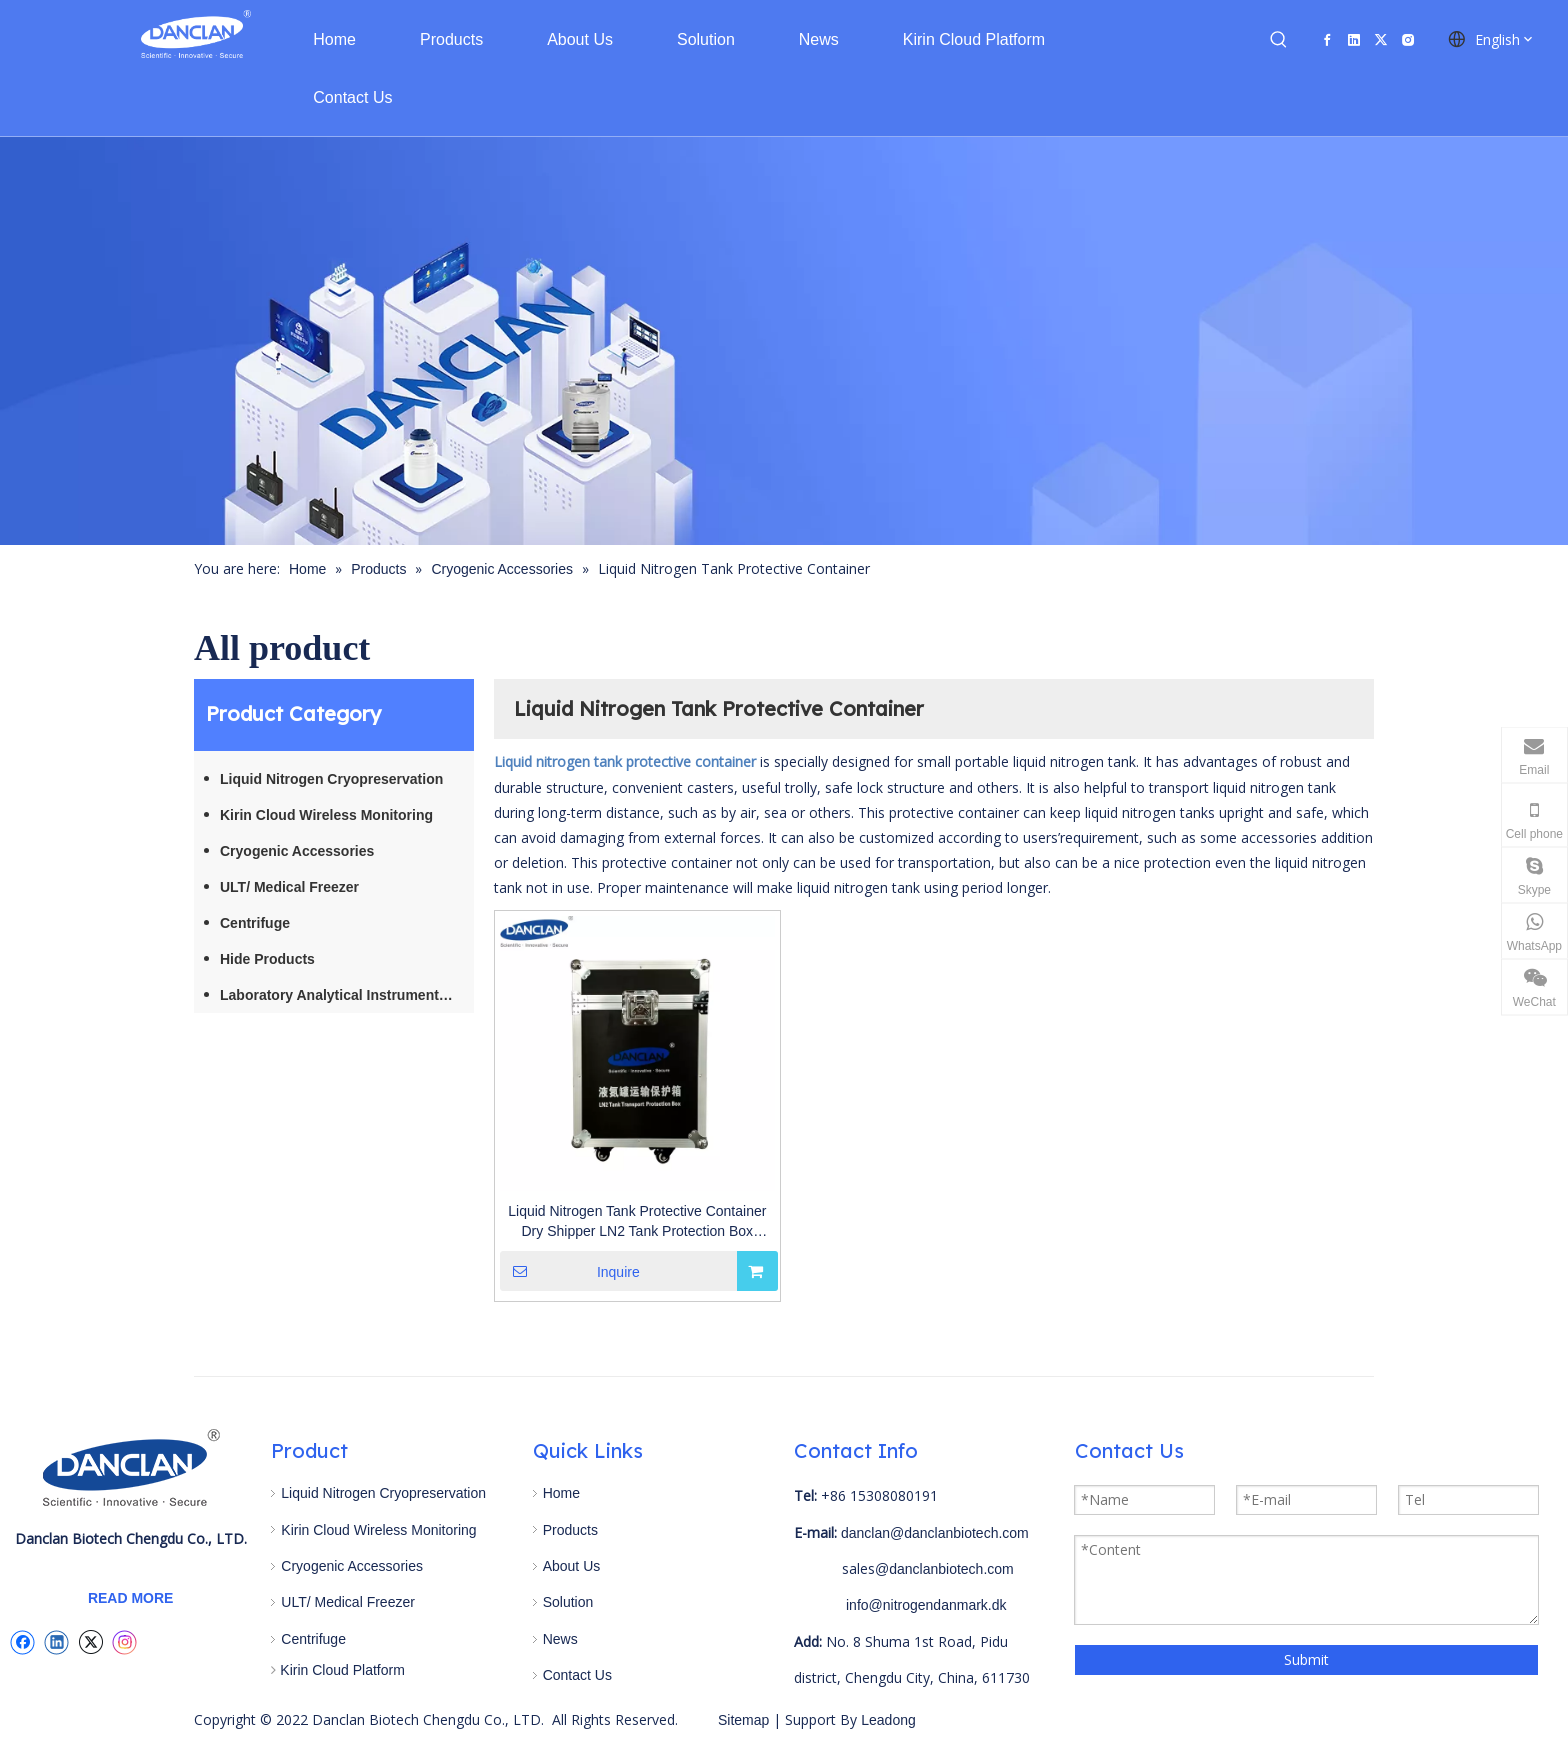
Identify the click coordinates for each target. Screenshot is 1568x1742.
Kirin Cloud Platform (342, 1670)
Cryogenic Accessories (297, 851)
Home (561, 1493)
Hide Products (267, 959)
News (560, 1639)
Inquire (570, 1271)
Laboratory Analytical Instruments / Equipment (347, 995)
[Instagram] (1408, 39)
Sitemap (743, 1720)
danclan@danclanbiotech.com (935, 1533)
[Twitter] (1381, 39)
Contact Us (577, 1675)
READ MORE (131, 1598)
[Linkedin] (1354, 39)
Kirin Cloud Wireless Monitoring (326, 815)
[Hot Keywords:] (1279, 40)
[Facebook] (1327, 39)
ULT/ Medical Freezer (289, 887)
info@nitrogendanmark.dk (926, 1605)
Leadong (886, 1720)
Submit (1306, 1659)
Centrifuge (255, 923)
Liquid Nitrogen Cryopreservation (331, 779)
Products (570, 1530)
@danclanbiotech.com (944, 1569)
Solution (568, 1602)
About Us (572, 1566)
